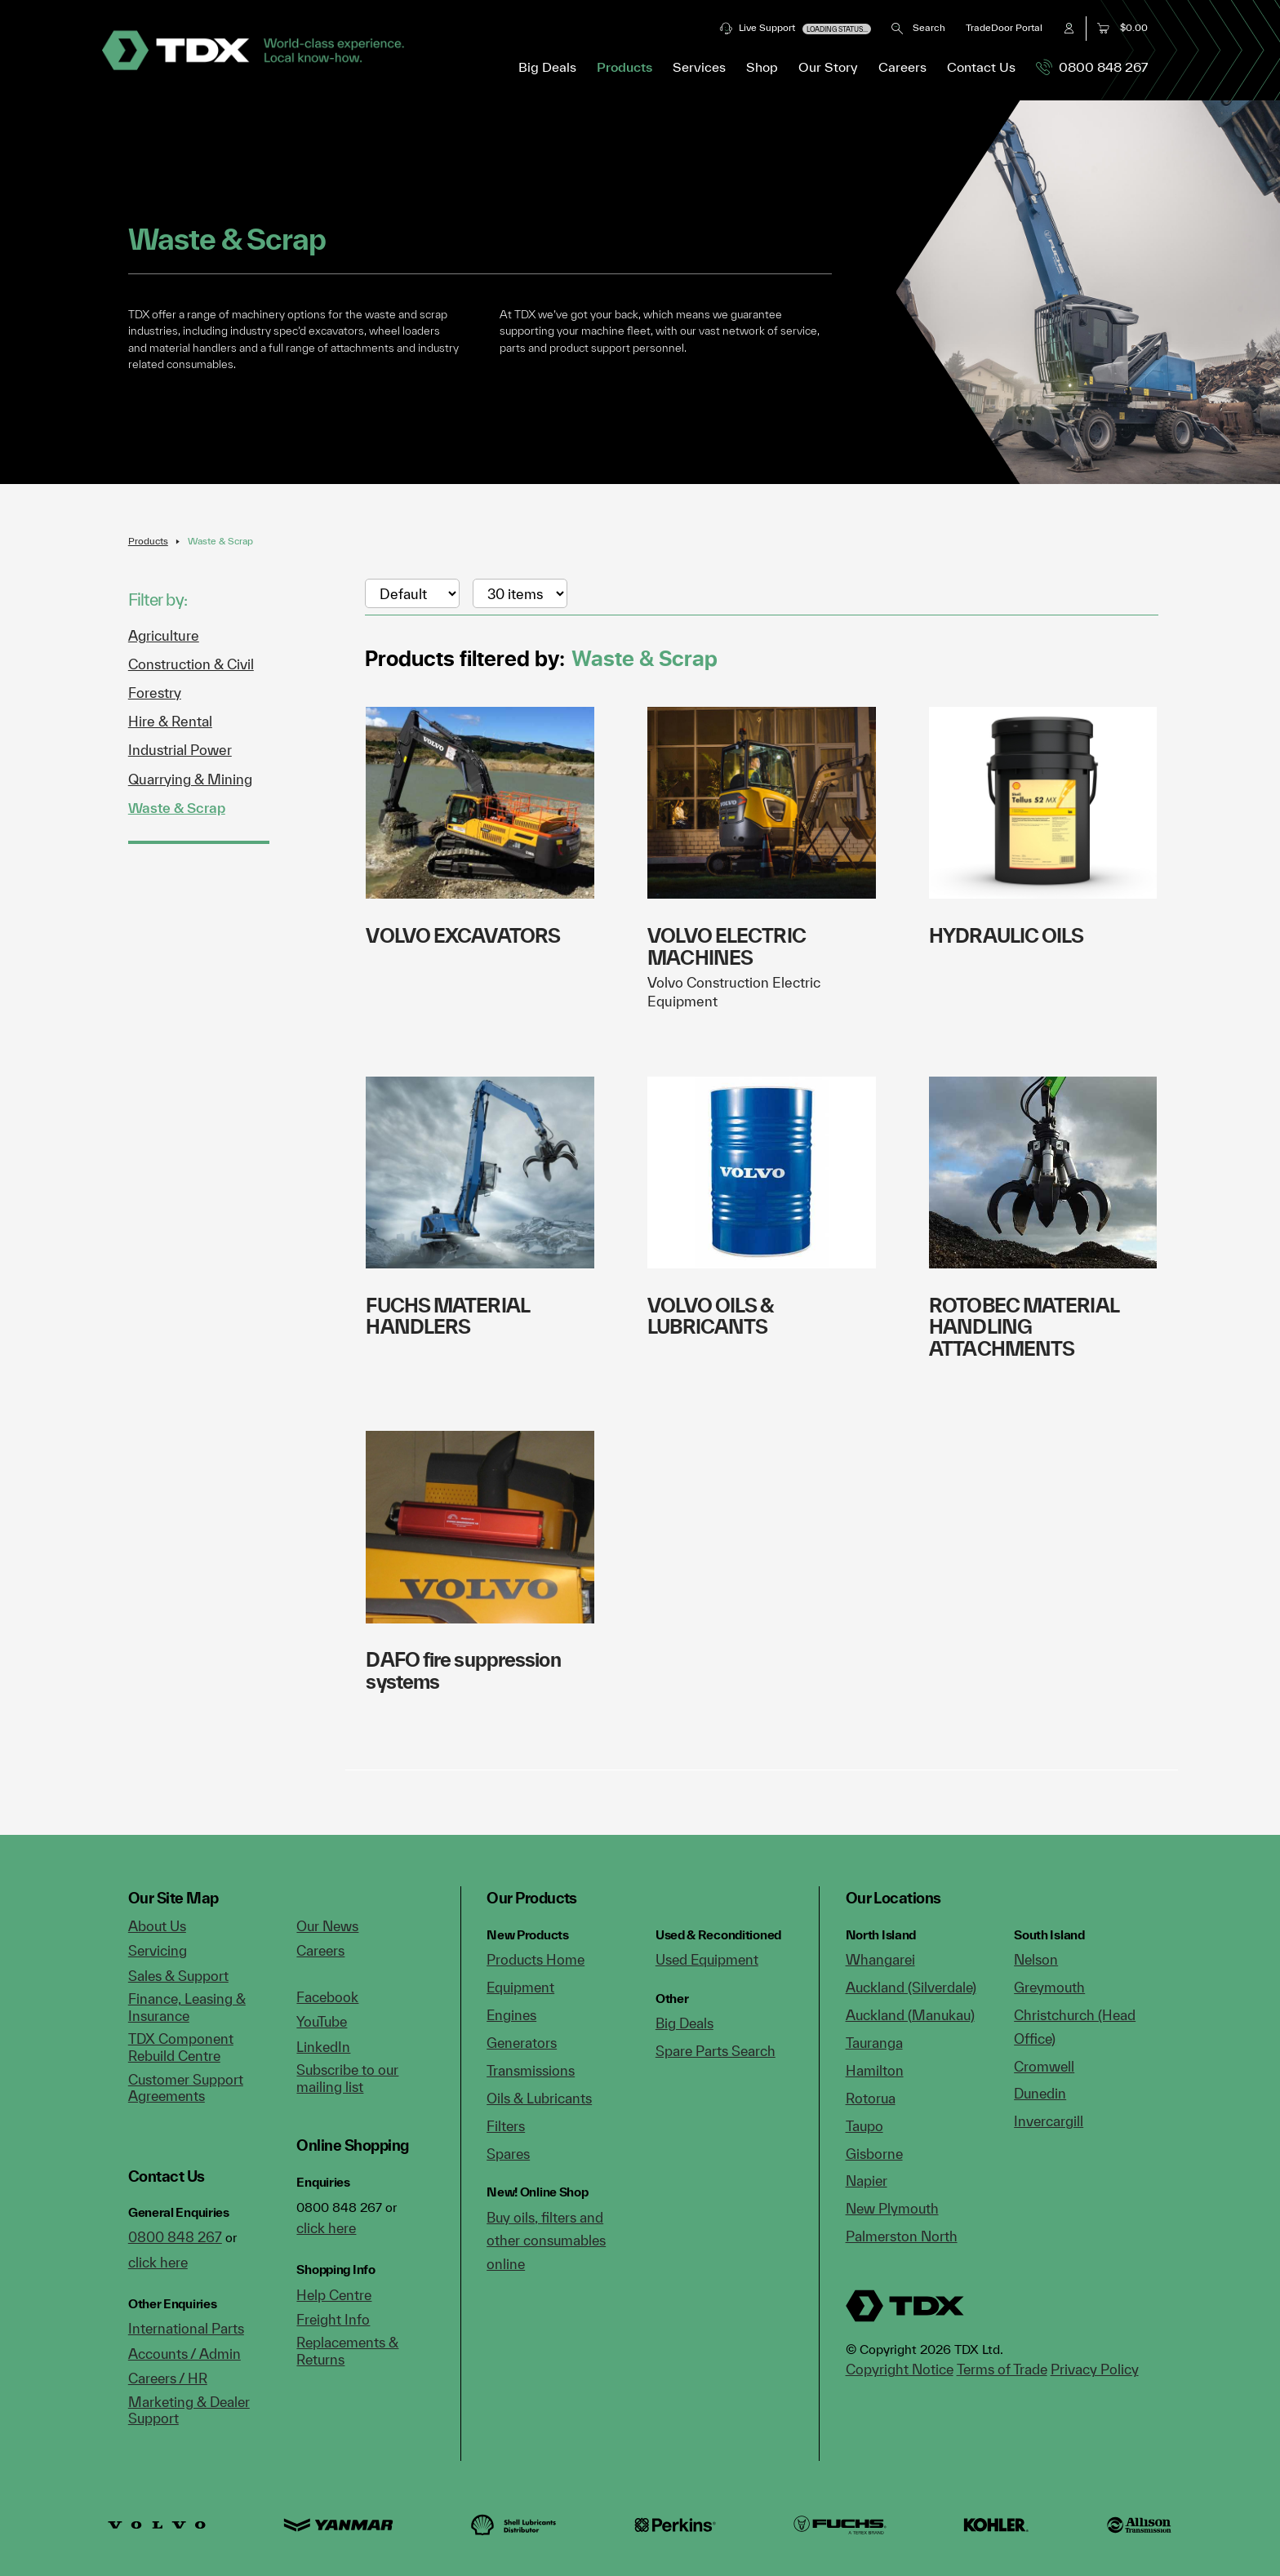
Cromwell (1044, 2066)
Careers (902, 67)
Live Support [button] (795, 28)
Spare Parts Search (716, 2051)
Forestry (154, 692)
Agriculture (163, 635)
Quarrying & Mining (190, 779)
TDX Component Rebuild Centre (180, 2047)
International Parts (186, 2328)
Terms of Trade (1002, 2369)
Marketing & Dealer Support (189, 2410)
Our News (327, 1926)
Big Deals (547, 67)
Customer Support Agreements (185, 2088)
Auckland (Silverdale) (911, 1987)
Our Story (828, 67)
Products (148, 540)
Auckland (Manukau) (910, 2015)
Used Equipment (707, 1959)
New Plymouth (892, 2208)
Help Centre (333, 2295)
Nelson (1036, 1959)
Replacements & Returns (347, 2350)
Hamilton (875, 2070)
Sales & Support (178, 1975)
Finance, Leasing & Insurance (187, 2007)
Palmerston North (902, 2236)
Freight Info (333, 2319)
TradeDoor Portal (1004, 27)
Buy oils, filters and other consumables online (546, 2241)
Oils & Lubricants (539, 2098)
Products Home (535, 1959)
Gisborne (874, 2153)
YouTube (321, 2021)
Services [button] (699, 67)
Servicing (157, 1950)
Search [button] (917, 27)
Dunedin (1040, 2093)
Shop (762, 67)
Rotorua (871, 2098)
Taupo (864, 2126)
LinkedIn (323, 2046)
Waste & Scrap (220, 540)
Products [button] (624, 67)
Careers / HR (167, 2378)
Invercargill (1048, 2121)
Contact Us (981, 67)
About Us (157, 1926)
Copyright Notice (899, 2369)
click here (158, 2262)
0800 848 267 (1092, 67)
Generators (522, 2042)
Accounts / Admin (184, 2353)
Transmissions (531, 2070)
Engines (511, 2015)
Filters (506, 2126)
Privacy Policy (1095, 2369)
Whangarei (880, 1959)
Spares (508, 2153)
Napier (866, 2180)
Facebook (327, 1997)
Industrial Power (180, 749)
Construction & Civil (191, 664)
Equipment (520, 1987)
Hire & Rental (170, 721)
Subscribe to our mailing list (347, 2078)
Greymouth (1049, 1987)
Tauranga (874, 2042)
